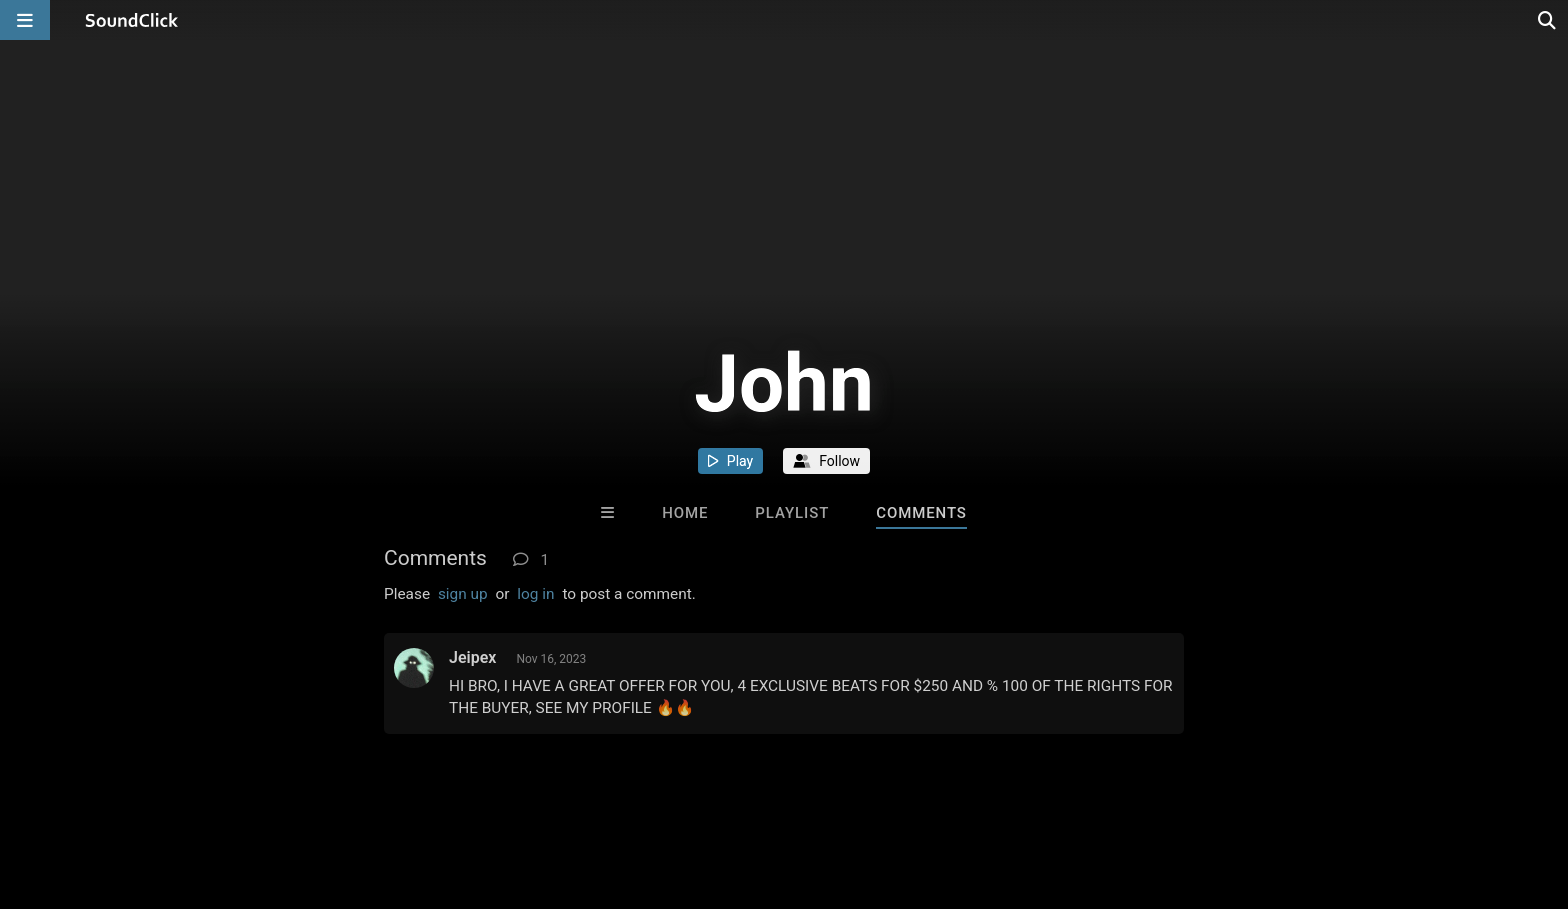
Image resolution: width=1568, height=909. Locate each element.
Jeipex (472, 657)
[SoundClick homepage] (132, 20)
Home (685, 513)
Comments (921, 513)
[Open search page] (1548, 20)
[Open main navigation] (25, 20)
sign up (463, 594)
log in (535, 594)
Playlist (792, 513)
